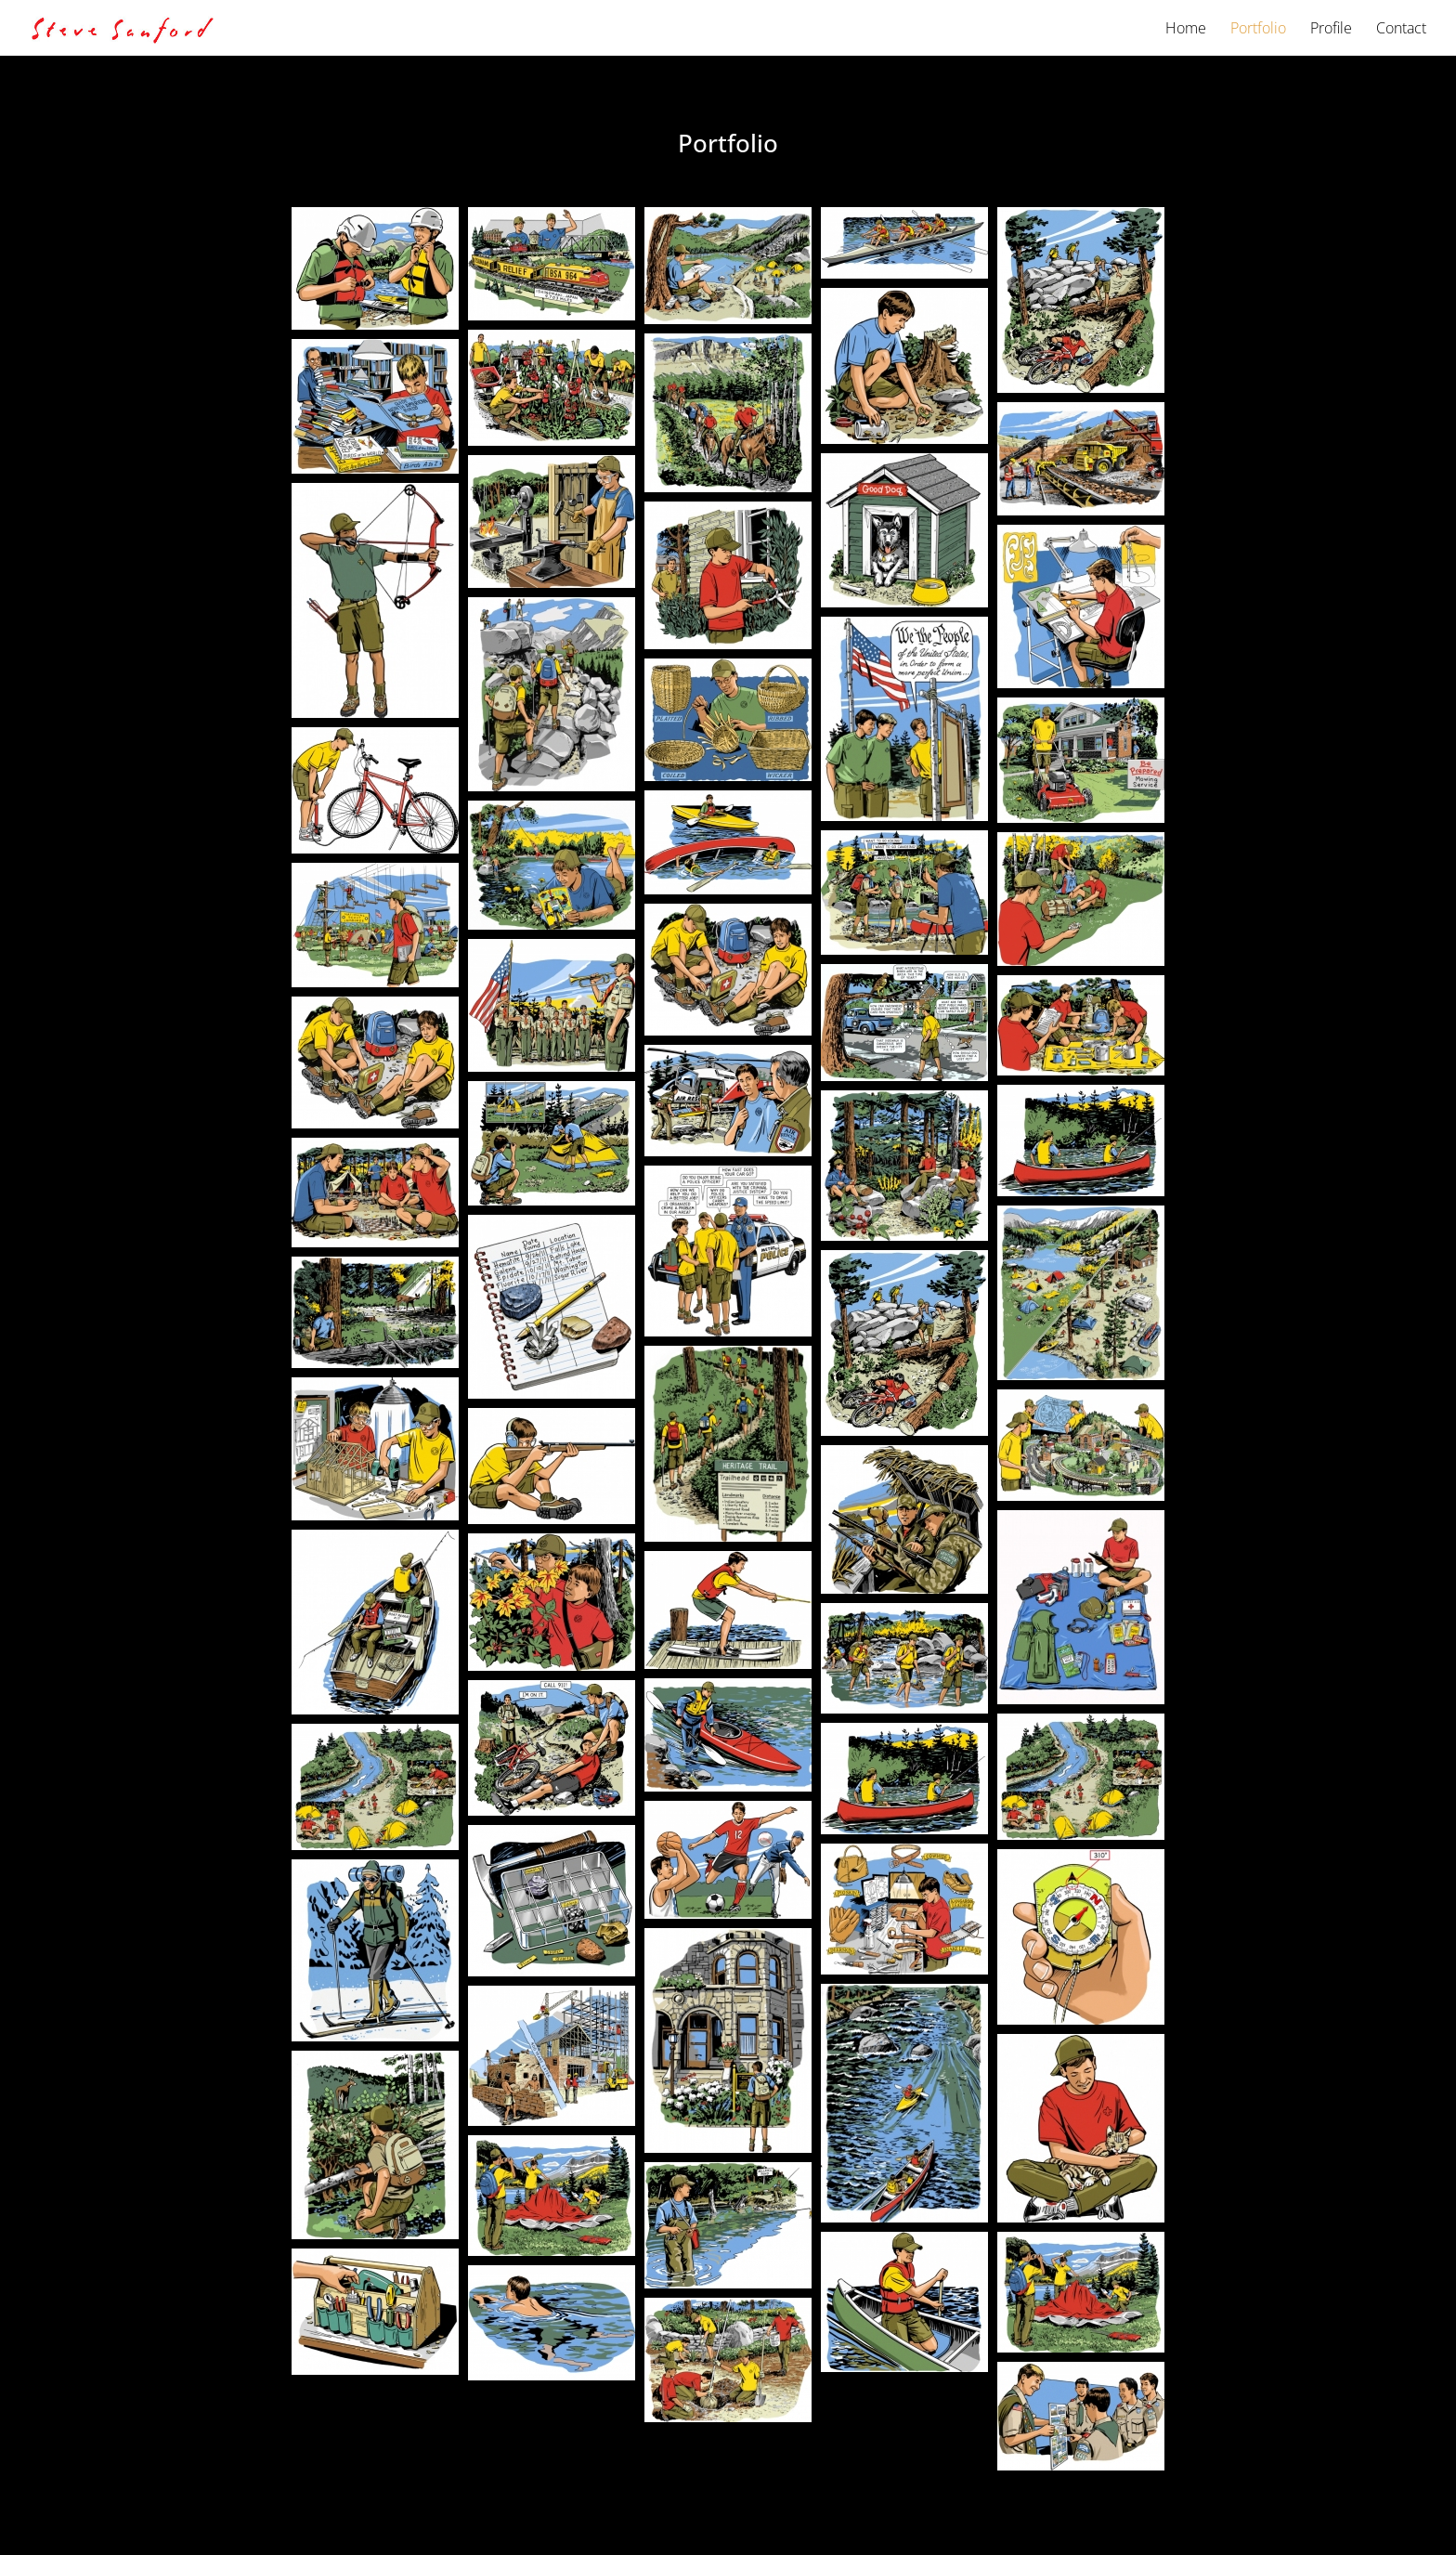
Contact (1401, 29)
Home (1185, 29)
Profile (1331, 29)
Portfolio (1258, 29)
